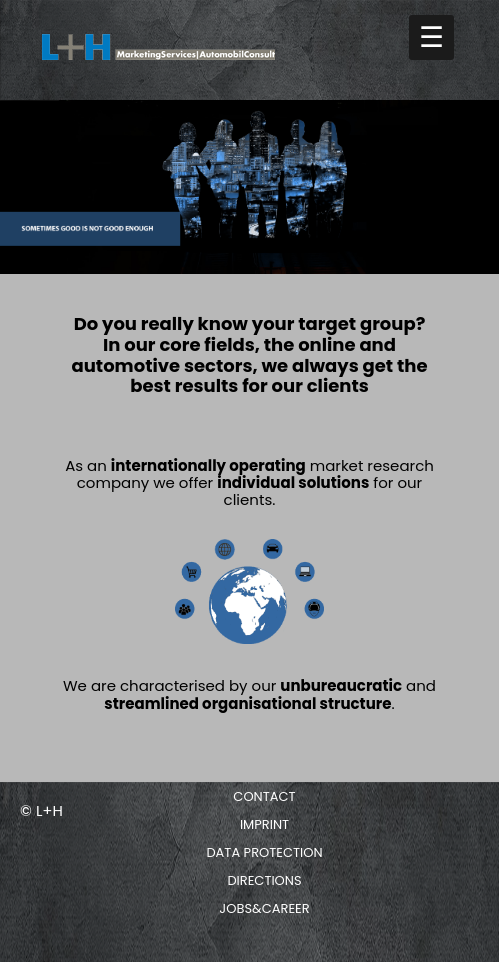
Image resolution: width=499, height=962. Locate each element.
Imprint (264, 824)
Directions (264, 880)
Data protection (264, 852)
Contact (264, 796)
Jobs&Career (264, 908)
